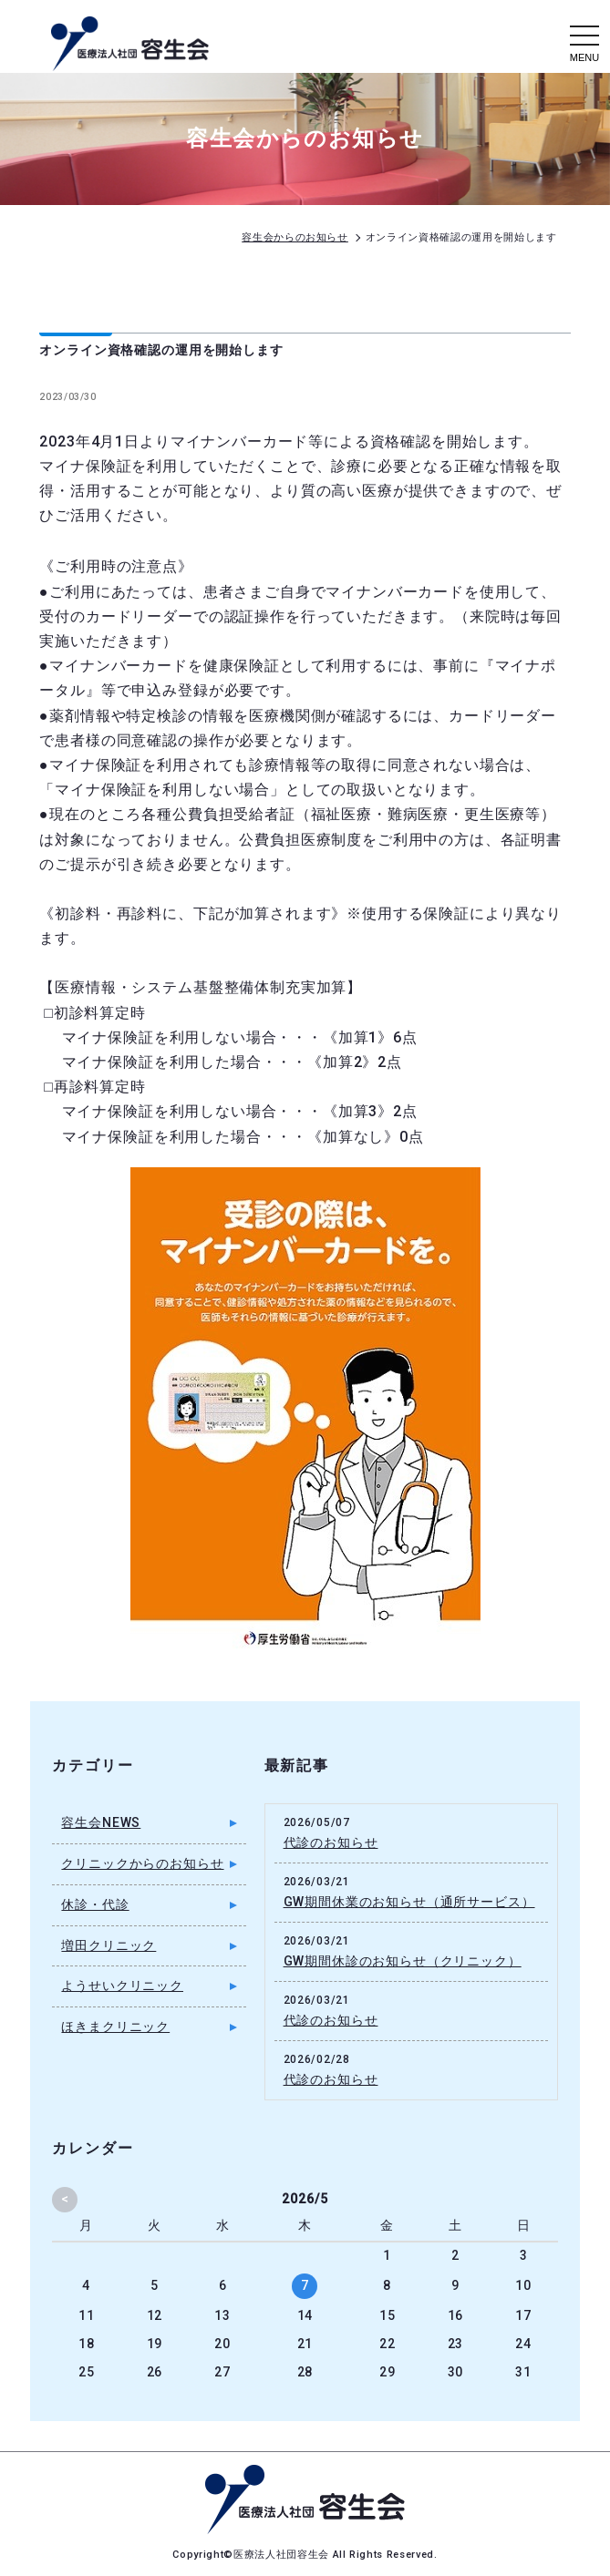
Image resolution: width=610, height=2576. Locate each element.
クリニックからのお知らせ (142, 1863)
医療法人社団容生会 (283, 2555)
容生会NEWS (100, 1822)
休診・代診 (95, 1904)
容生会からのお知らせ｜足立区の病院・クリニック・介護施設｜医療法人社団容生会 (130, 43)
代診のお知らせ (331, 1842)
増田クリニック (108, 1945)
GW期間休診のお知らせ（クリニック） (403, 1961)
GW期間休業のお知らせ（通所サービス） (409, 1901)
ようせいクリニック (122, 1985)
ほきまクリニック (115, 2026)
